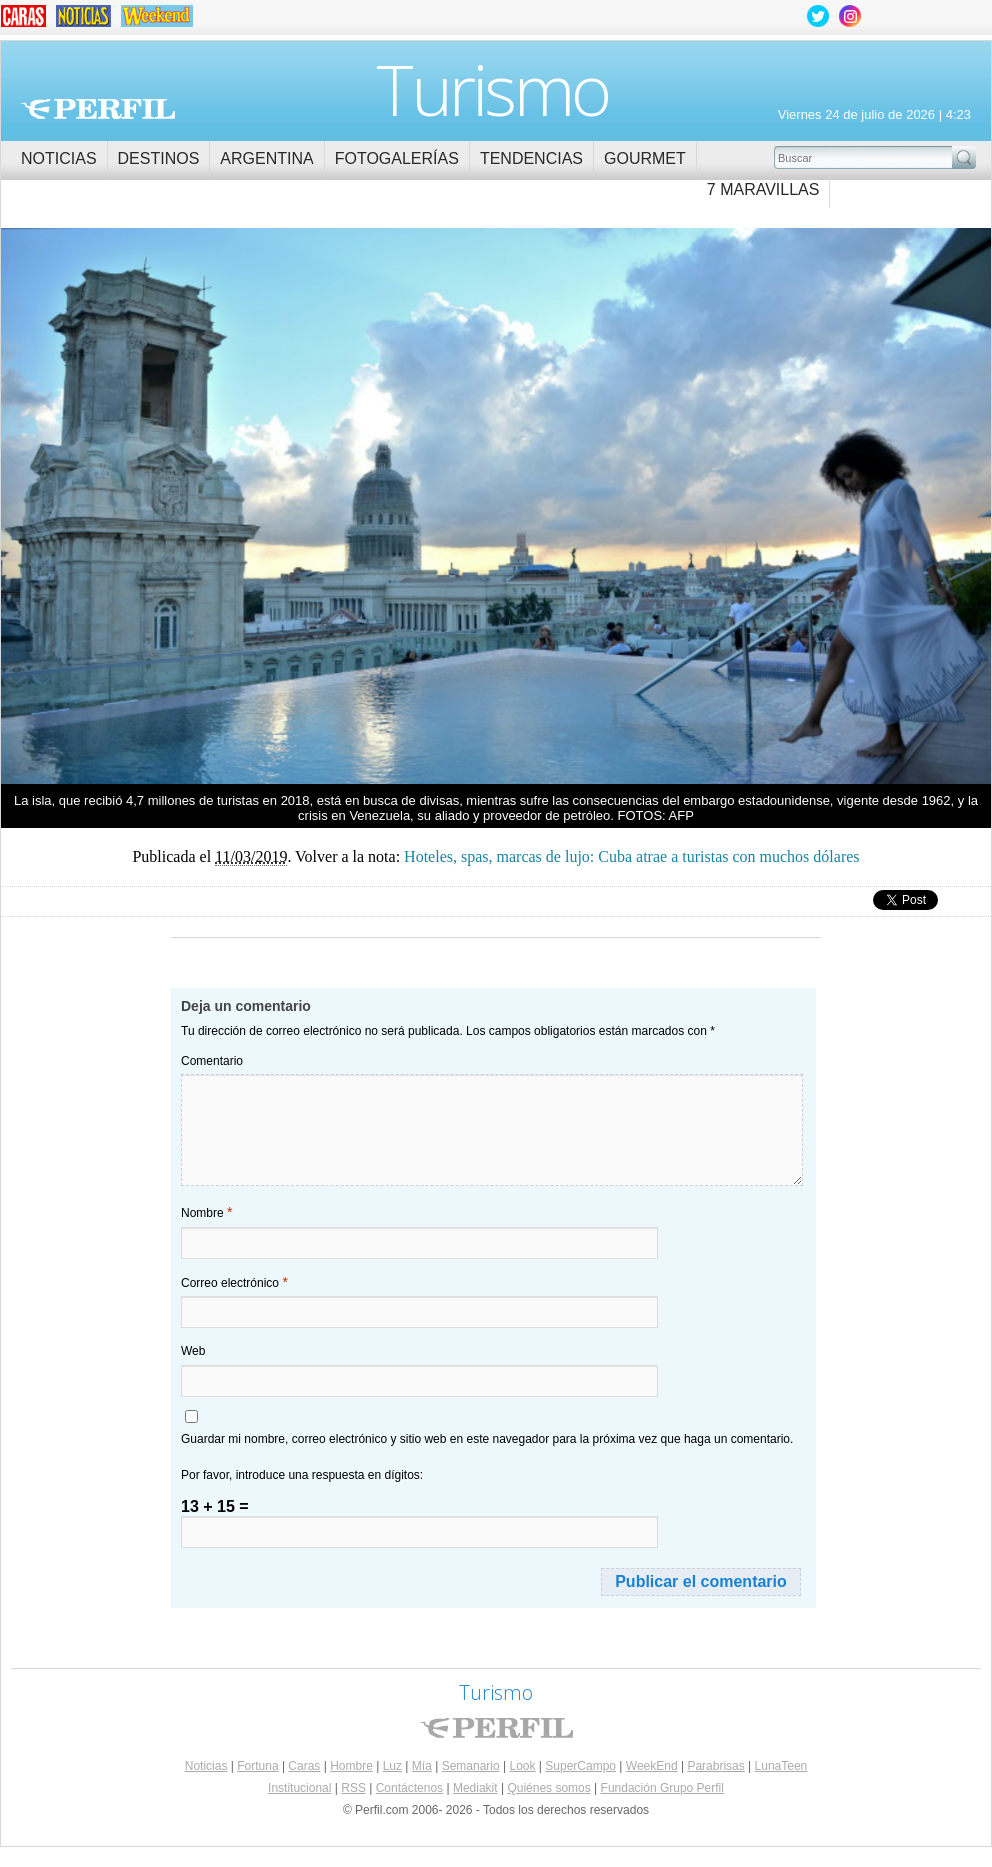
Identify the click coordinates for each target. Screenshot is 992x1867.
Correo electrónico (234, 1282)
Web (193, 1351)
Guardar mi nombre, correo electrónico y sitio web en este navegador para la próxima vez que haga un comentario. (487, 1439)
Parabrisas (715, 1766)
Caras (304, 1766)
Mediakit (475, 1788)
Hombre (351, 1766)
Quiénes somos (548, 1788)
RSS (353, 1788)
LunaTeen (781, 1766)
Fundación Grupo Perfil (662, 1788)
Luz (392, 1766)
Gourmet (645, 158)
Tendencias (531, 158)
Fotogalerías (397, 158)
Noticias (59, 158)
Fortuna (257, 1766)
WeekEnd (652, 1766)
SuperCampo (580, 1766)
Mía (422, 1766)
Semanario (471, 1766)
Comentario (212, 1061)
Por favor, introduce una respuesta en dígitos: (302, 1475)
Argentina (266, 158)
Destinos (159, 158)
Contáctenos (409, 1788)
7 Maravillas (763, 189)
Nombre (206, 1212)
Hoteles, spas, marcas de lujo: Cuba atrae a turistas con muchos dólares (248, 508)
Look (522, 1766)
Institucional (299, 1788)
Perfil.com (98, 109)
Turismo (492, 89)
